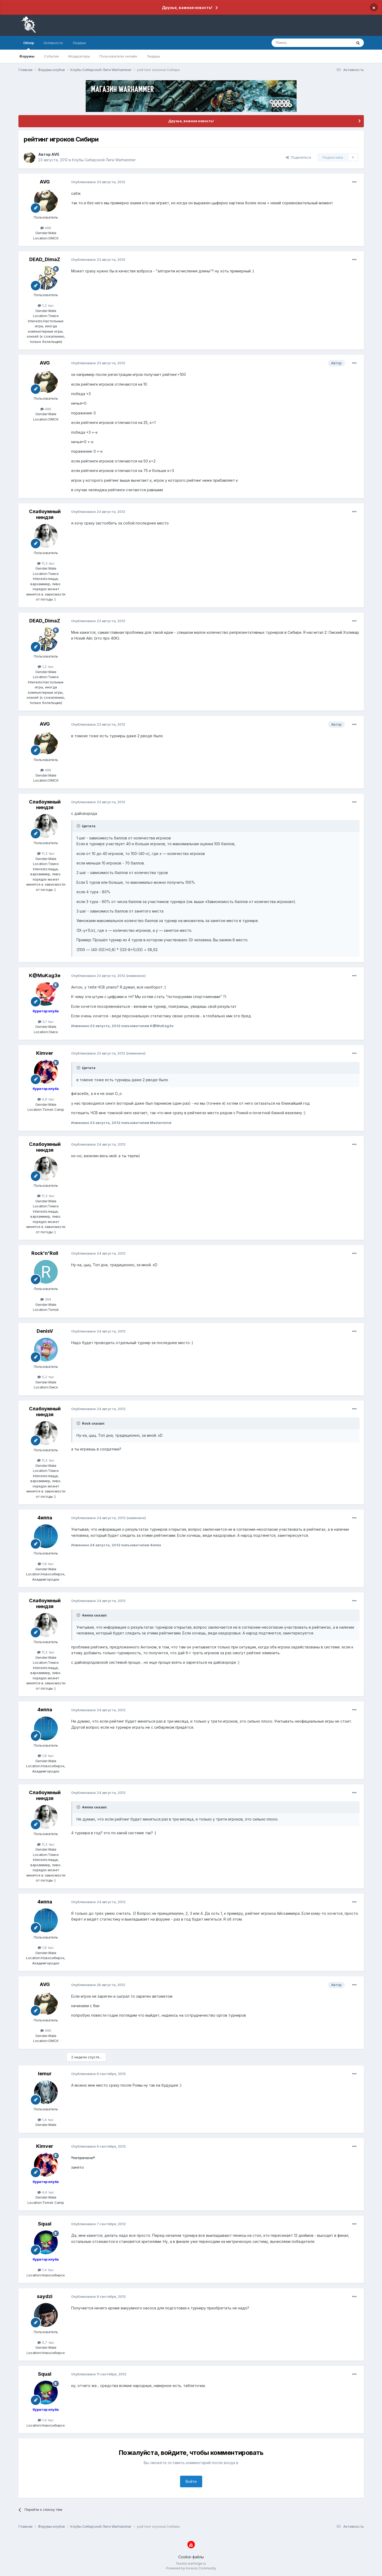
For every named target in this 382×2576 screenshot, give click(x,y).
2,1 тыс (46, 1021)
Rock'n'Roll (44, 1253)
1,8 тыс (46, 1564)
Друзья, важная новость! (187, 7)
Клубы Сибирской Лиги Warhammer (104, 160)
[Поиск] (300, 43)
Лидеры (153, 56)
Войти (191, 2481)
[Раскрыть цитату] (78, 826)
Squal (44, 2224)
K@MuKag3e (44, 975)
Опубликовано (98, 182)
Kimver (44, 1053)
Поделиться (298, 157)
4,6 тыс (45, 1099)
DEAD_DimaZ (44, 259)
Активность (53, 43)
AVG (55, 154)
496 (45, 228)
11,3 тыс (46, 563)
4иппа (44, 1517)
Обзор (28, 45)
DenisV (45, 1331)
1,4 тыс (46, 2119)
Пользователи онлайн (118, 56)
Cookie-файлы (191, 2557)
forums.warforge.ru (191, 2563)
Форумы (27, 56)
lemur (45, 2073)
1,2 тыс (46, 305)
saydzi (44, 2296)
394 (45, 1299)
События (51, 56)
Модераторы (79, 56)
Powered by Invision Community (191, 2568)
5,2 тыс (45, 1377)
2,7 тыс (45, 2342)
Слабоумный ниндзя (45, 514)
